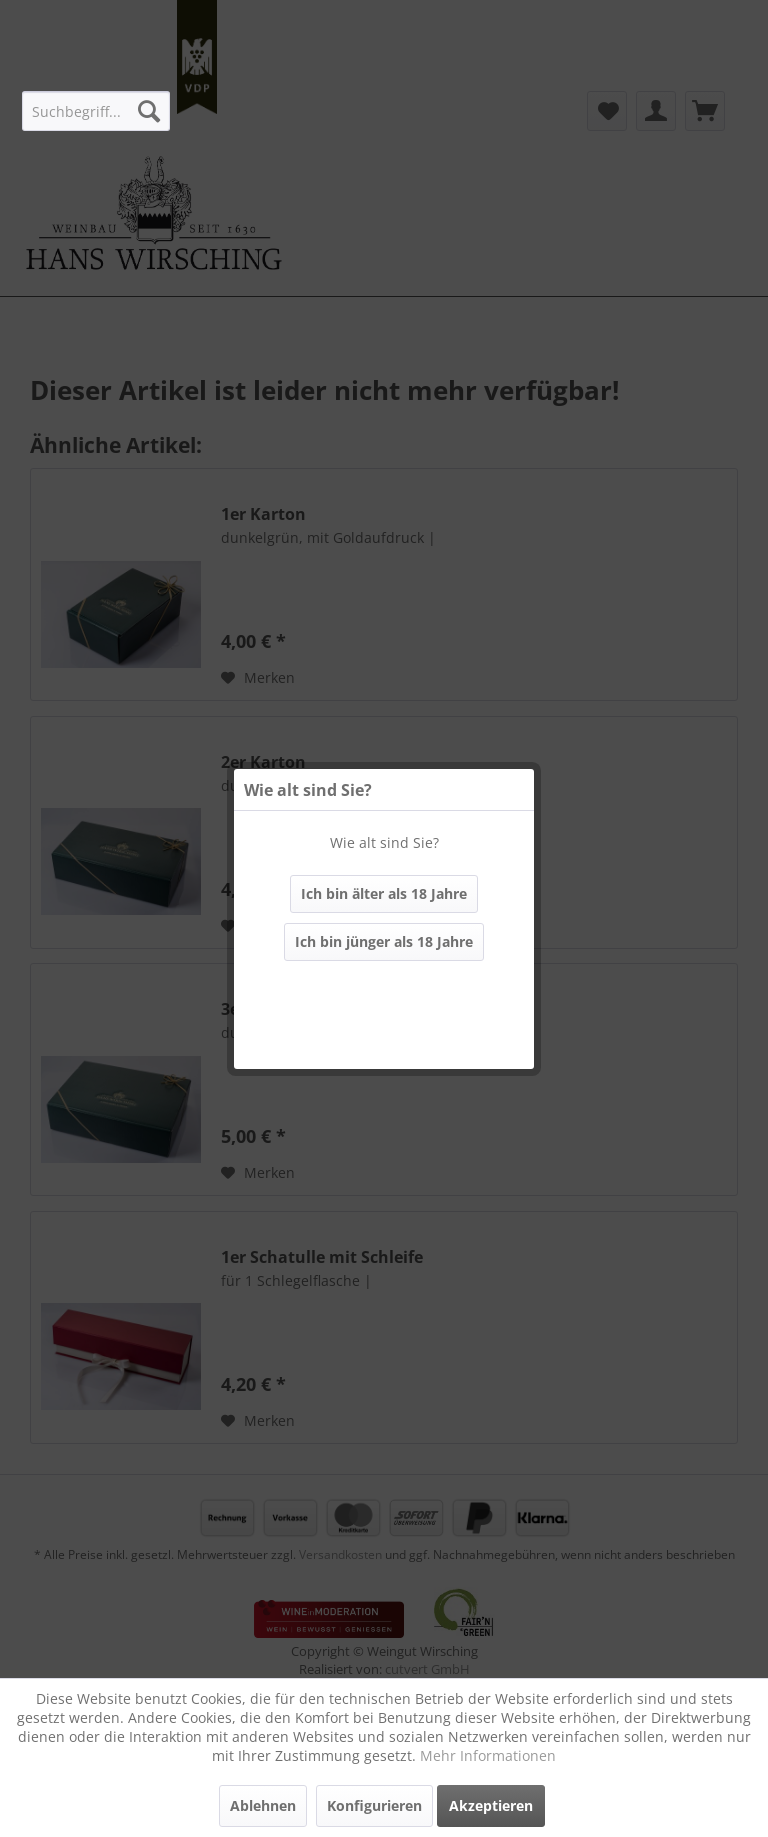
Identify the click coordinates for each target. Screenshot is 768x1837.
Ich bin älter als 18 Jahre (384, 893)
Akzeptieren (491, 1805)
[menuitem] (95, 111)
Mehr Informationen (488, 1755)
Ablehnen (263, 1805)
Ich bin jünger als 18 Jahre (384, 941)
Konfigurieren (374, 1805)
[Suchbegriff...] (95, 111)
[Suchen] (149, 111)
